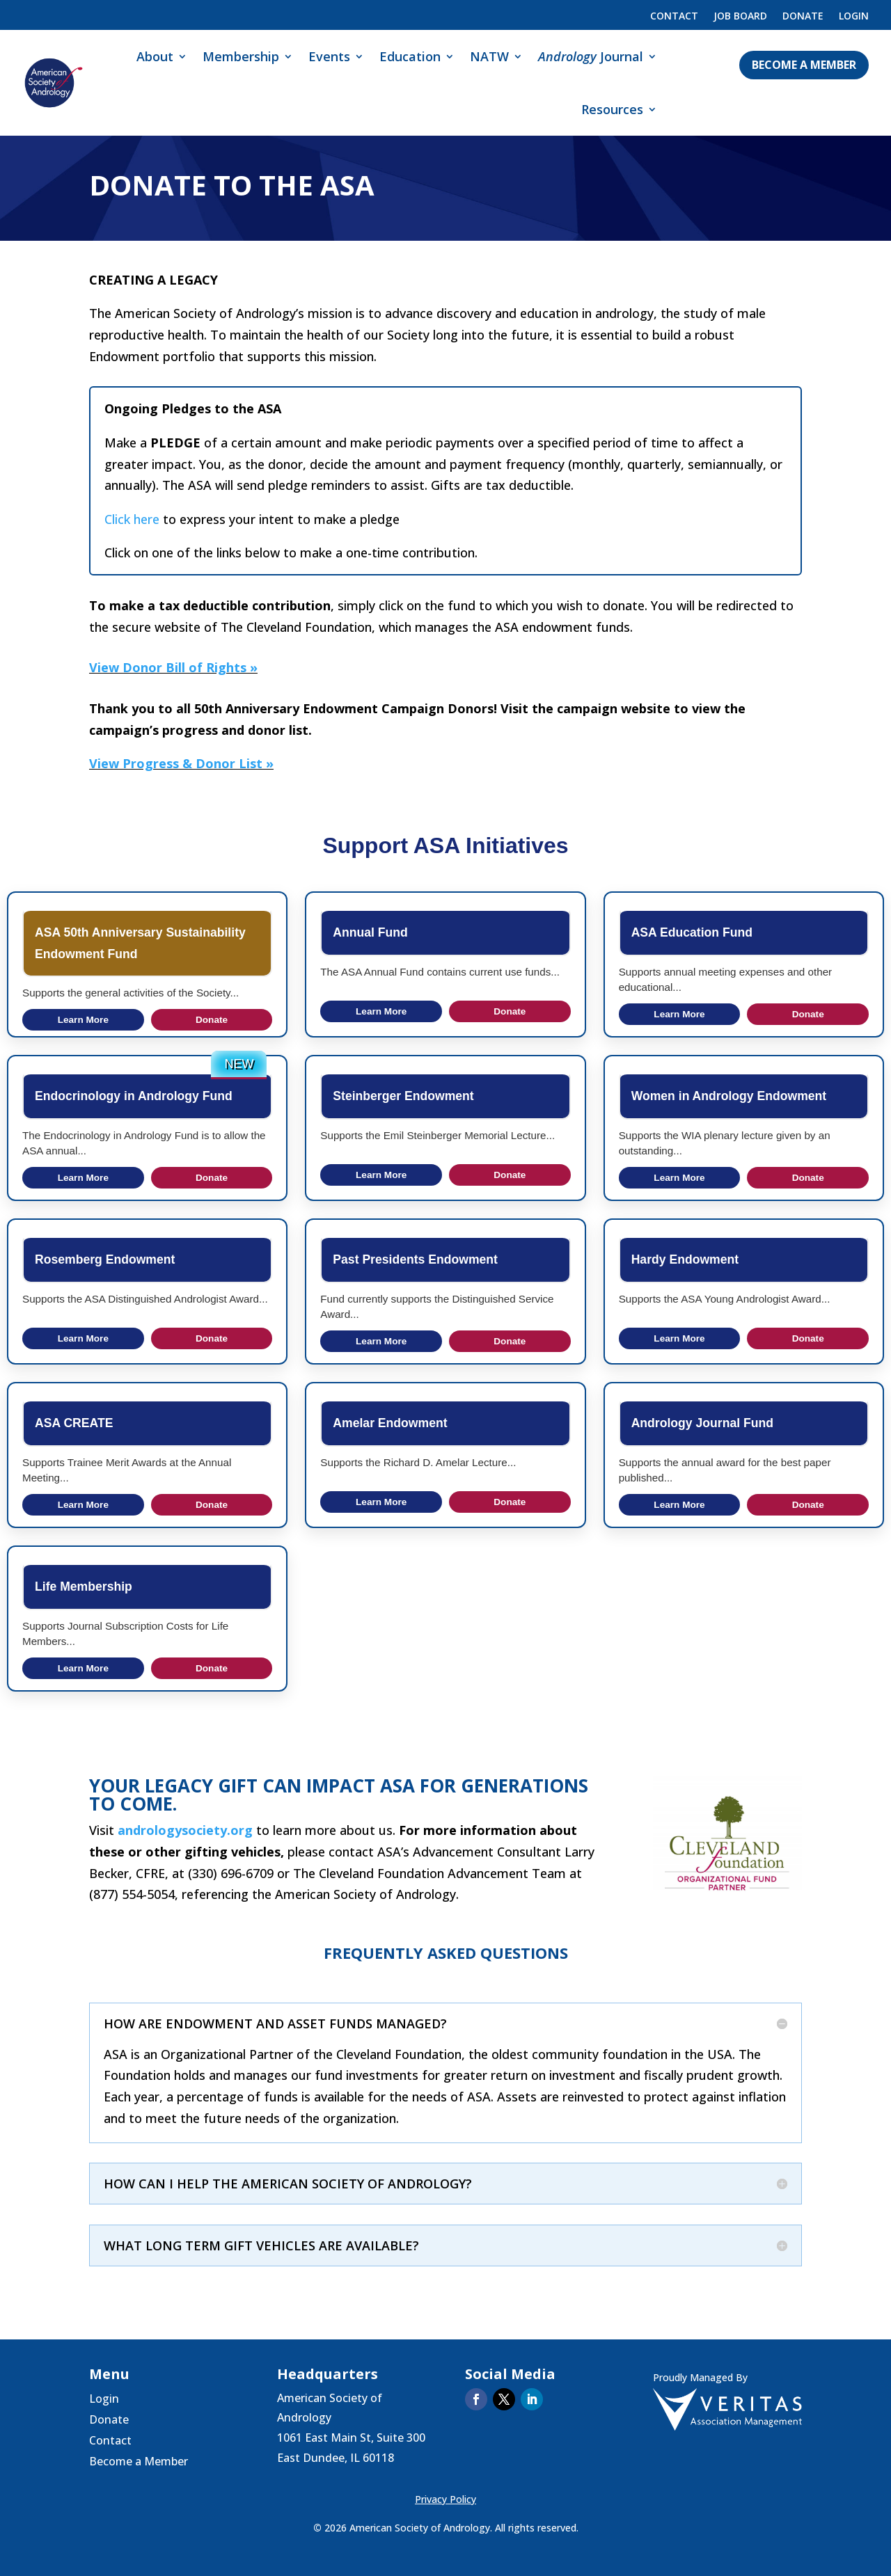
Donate (802, 16)
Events (329, 56)
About (154, 56)
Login (854, 16)
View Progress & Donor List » (181, 763)
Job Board (740, 16)
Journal (590, 56)
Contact (674, 16)
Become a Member (804, 64)
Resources (612, 109)
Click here (131, 519)
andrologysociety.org (185, 1830)
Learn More (83, 1020)
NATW (489, 56)
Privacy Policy (445, 2499)
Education (410, 56)
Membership (241, 56)
